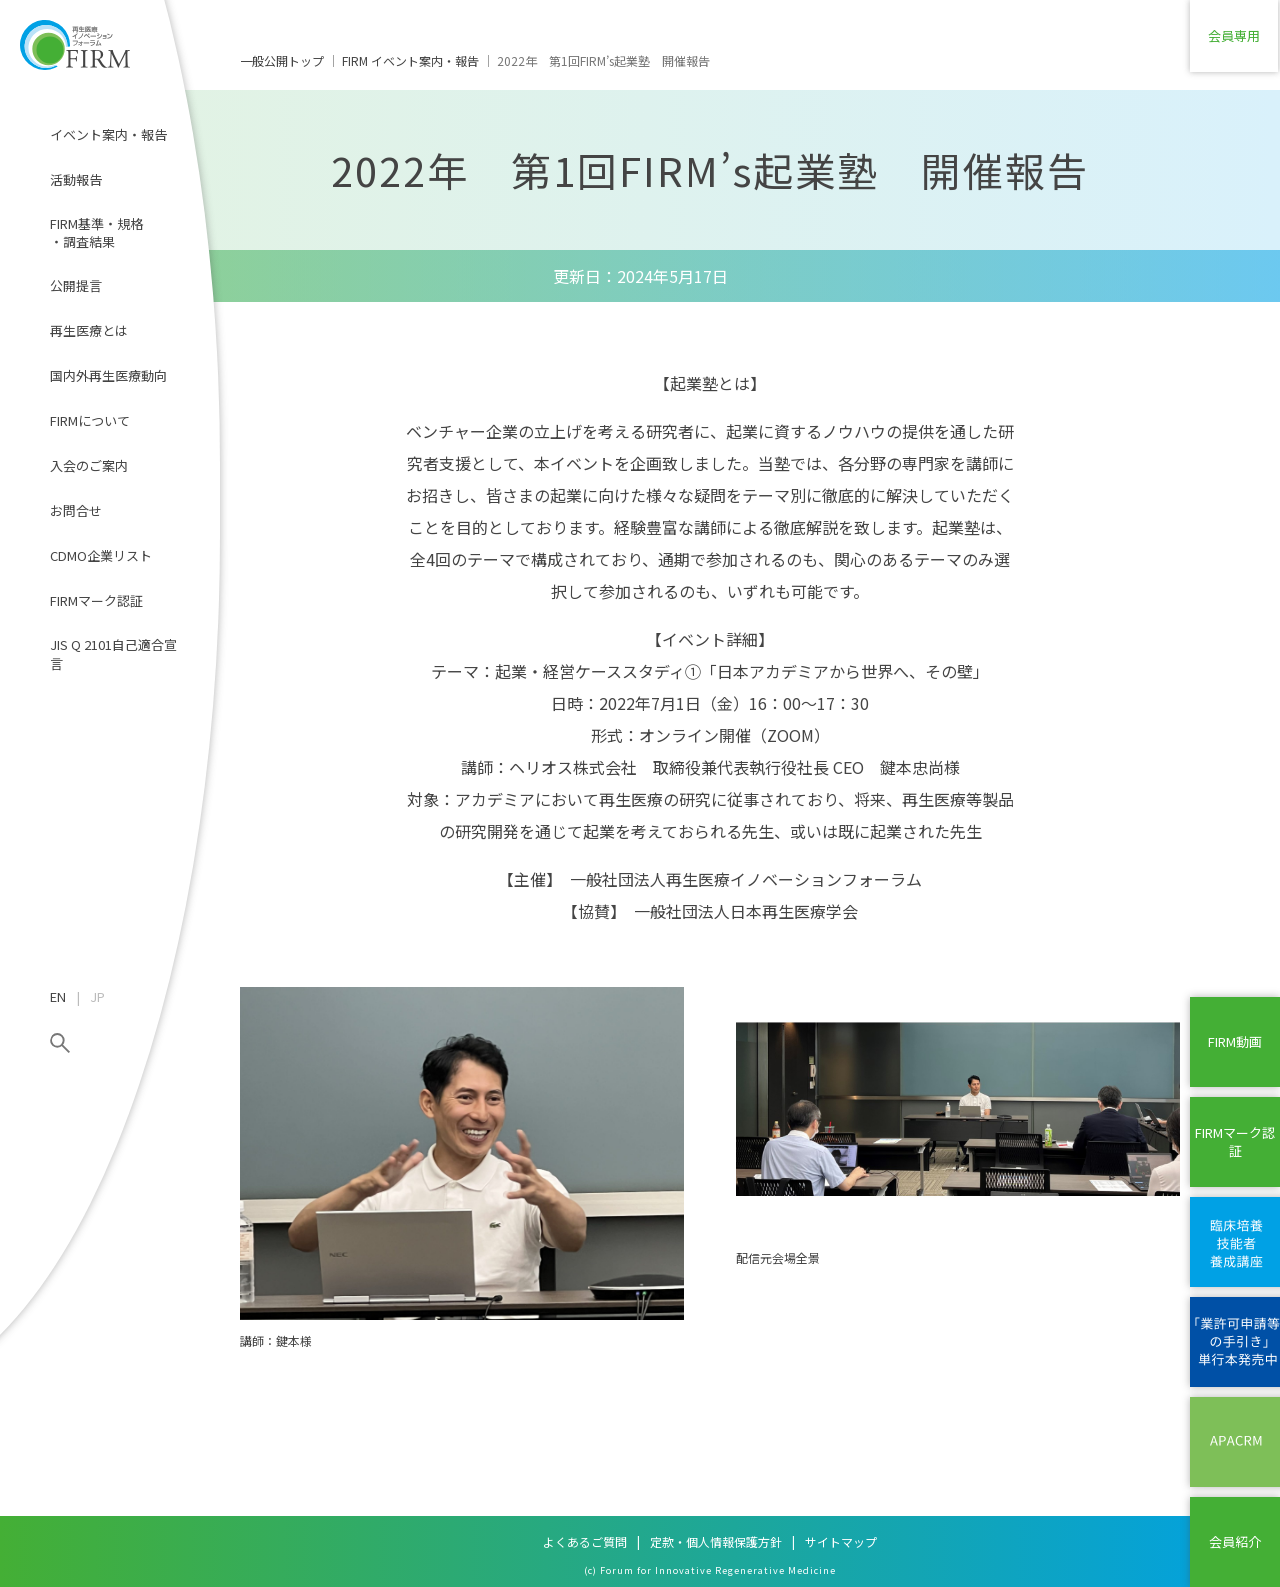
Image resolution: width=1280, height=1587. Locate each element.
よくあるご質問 (585, 1541)
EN (58, 997)
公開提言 (76, 285)
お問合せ (76, 510)
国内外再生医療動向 (108, 375)
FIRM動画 (1235, 1041)
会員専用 (1235, 44)
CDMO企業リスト (101, 555)
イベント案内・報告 (108, 134)
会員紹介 (1235, 1541)
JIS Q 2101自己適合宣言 (113, 653)
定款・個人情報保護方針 (716, 1541)
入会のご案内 (89, 465)
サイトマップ (841, 1541)
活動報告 (76, 179)
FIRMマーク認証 (96, 600)
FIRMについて (90, 420)
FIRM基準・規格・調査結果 (96, 232)
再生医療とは (89, 330)
